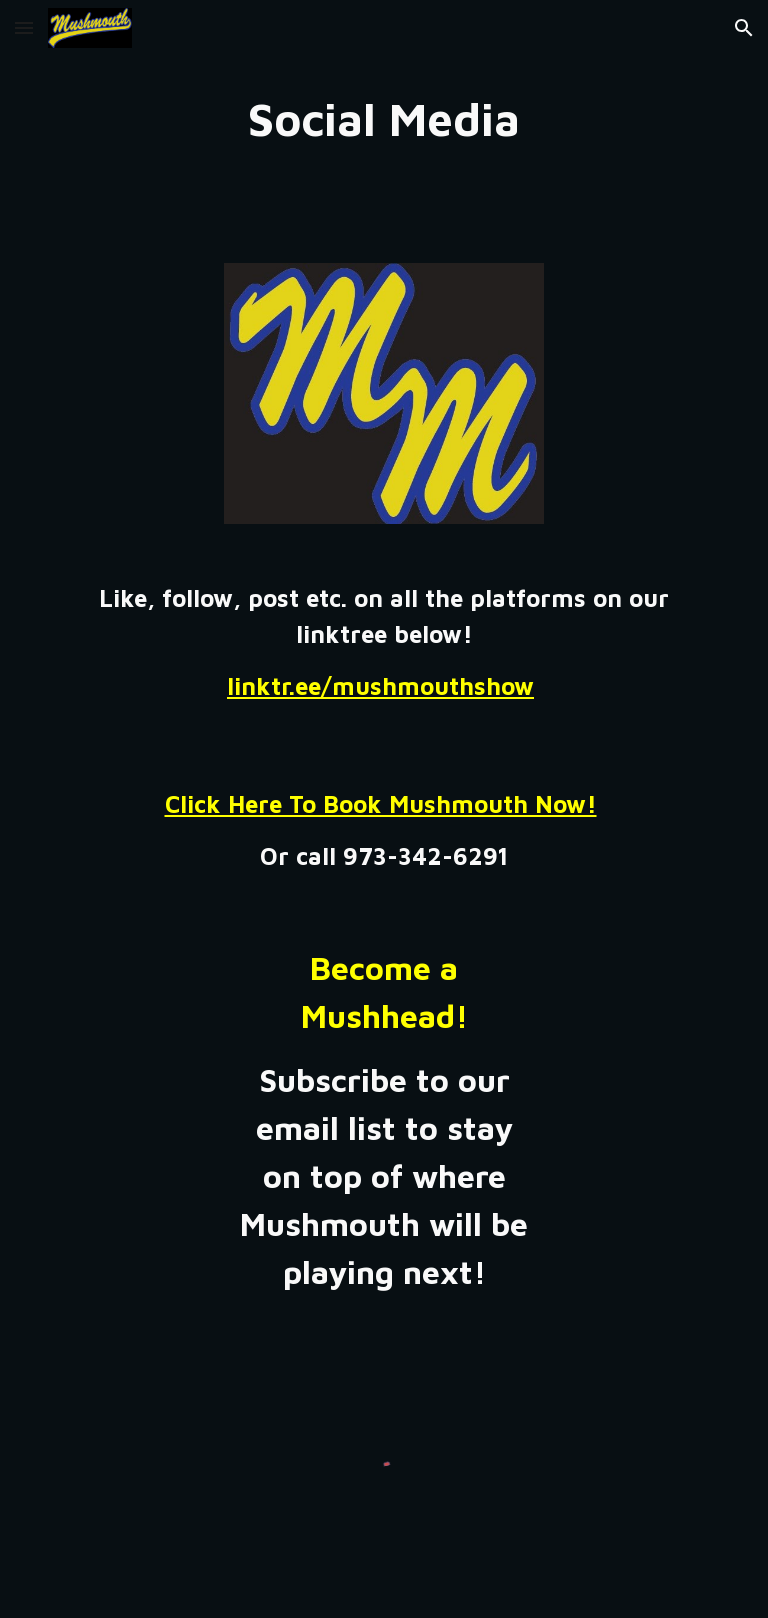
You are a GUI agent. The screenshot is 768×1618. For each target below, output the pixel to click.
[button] (24, 27)
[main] (383, 119)
